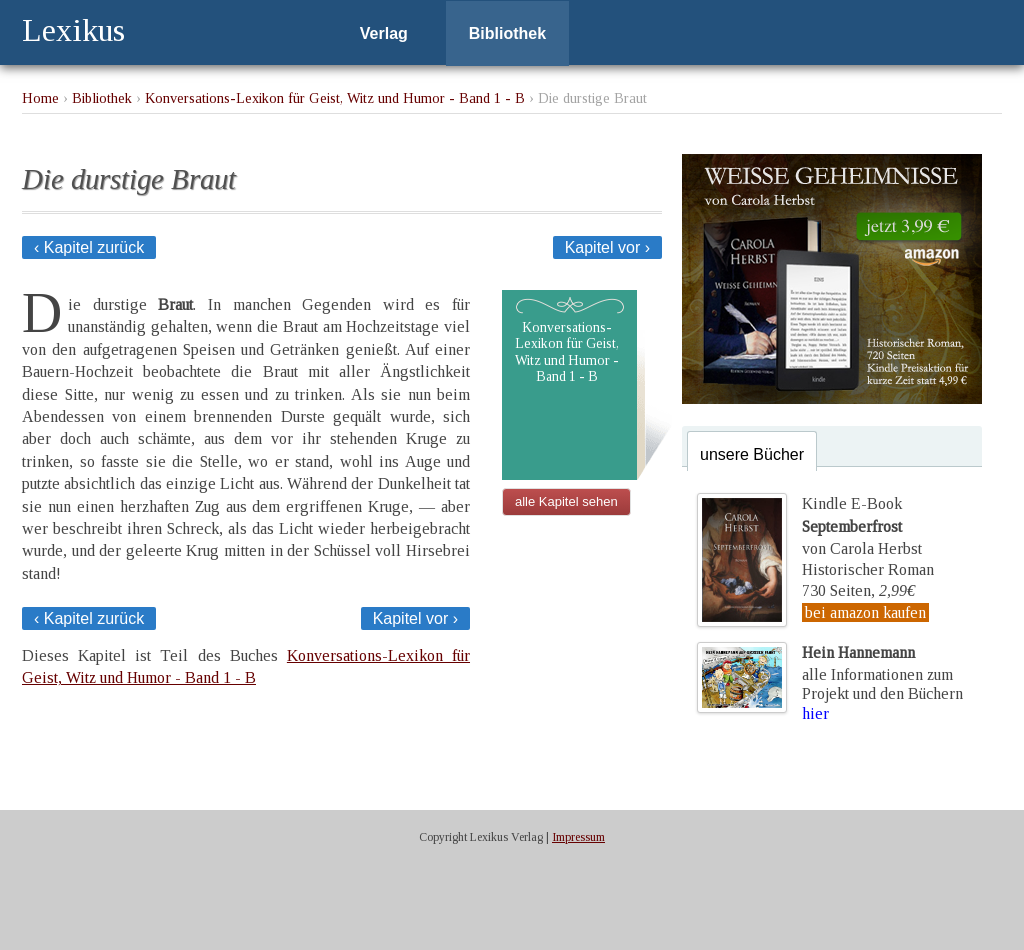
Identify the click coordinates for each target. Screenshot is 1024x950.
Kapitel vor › (607, 247)
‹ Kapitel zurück (89, 247)
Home (40, 98)
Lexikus (73, 30)
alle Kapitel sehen (566, 501)
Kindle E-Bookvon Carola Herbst (862, 526)
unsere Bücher (752, 454)
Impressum (578, 837)
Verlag (384, 33)
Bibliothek (507, 33)
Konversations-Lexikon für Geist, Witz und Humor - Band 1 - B (335, 98)
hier (815, 713)
